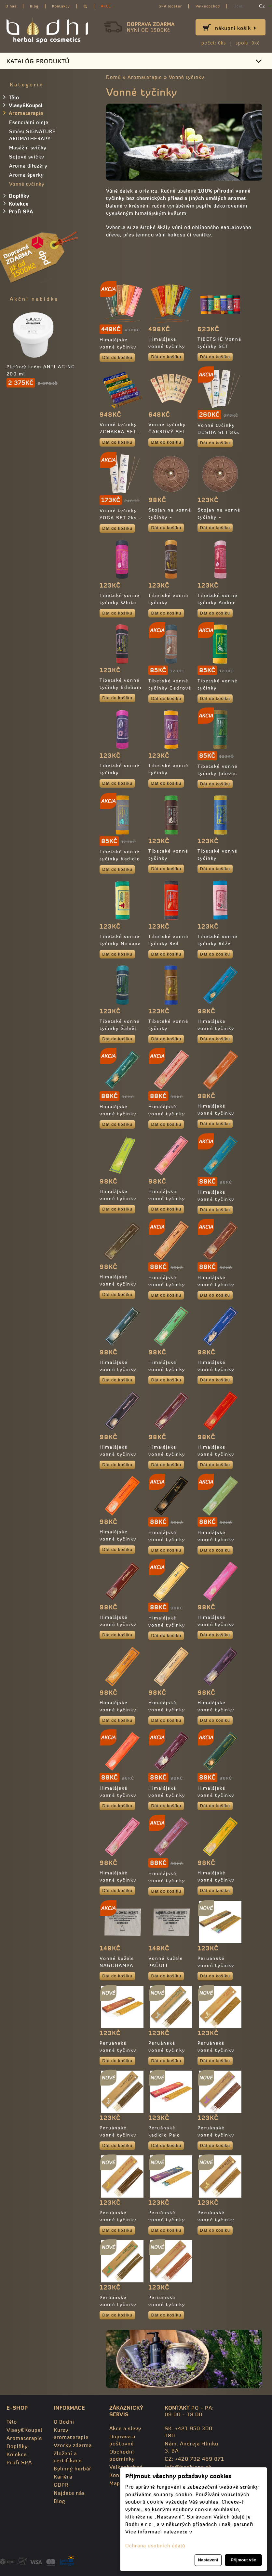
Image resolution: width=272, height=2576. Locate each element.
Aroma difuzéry (28, 166)
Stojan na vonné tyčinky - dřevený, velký (218, 517)
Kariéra (63, 2476)
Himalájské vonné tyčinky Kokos (166, 1369)
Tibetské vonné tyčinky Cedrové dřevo (169, 688)
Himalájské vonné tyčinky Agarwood (118, 1454)
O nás (11, 6)
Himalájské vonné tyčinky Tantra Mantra (167, 1795)
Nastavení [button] (208, 2559)
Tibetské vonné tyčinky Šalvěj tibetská (120, 1028)
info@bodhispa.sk (188, 2467)
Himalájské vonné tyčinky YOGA (215, 1880)
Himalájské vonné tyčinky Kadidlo (118, 1369)
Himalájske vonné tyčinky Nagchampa (118, 1539)
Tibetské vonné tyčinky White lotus (120, 602)
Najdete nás (69, 2493)
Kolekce (16, 203)
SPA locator (170, 6)
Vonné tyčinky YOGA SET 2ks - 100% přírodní (121, 518)
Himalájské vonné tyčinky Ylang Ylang (166, 1881)
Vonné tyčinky (186, 77)
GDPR (61, 2484)
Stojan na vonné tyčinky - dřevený (169, 517)
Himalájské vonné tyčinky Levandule (215, 1369)
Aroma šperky (26, 175)
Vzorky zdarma (73, 2445)
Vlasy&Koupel (23, 104)
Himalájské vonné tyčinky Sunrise (118, 1795)
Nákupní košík (235, 28)
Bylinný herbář (72, 2468)
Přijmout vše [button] (243, 2559)
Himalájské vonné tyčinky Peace (166, 1625)
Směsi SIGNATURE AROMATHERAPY (32, 135)
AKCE (106, 6)
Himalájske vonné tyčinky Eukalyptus (215, 1199)
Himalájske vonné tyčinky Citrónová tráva (121, 1198)
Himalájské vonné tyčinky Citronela (215, 1113)
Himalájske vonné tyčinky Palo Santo (118, 1710)
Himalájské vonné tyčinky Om (166, 1539)
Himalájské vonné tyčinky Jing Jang (215, 1285)
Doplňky (16, 195)
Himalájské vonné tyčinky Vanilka (118, 1880)
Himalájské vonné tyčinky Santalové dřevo (169, 1710)
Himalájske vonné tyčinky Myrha (215, 1454)
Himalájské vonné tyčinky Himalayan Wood (121, 1284)
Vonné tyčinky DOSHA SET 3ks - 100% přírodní (218, 432)
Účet (238, 6)
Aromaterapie (145, 77)
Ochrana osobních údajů (155, 2546)
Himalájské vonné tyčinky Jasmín (166, 1285)
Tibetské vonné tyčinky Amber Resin (217, 602)
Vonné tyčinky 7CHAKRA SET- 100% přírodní (119, 432)
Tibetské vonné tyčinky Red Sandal (168, 943)
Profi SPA (18, 211)
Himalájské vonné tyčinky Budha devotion (169, 1114)
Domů (113, 77)
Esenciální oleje (28, 122)
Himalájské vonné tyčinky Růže (215, 1624)
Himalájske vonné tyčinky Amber (215, 1028)
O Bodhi (64, 2421)
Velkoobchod (208, 6)
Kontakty (61, 6)
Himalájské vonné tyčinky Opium (215, 1539)
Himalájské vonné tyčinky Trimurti (215, 1795)
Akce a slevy (125, 2428)
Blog (34, 6)
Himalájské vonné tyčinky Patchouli (118, 1624)
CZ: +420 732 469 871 (194, 2458)
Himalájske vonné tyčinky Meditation (166, 1454)
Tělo (11, 97)
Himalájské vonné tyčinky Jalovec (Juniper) (121, 1114)
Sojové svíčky (26, 157)
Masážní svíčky (28, 148)
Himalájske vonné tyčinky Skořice (215, 1710)
